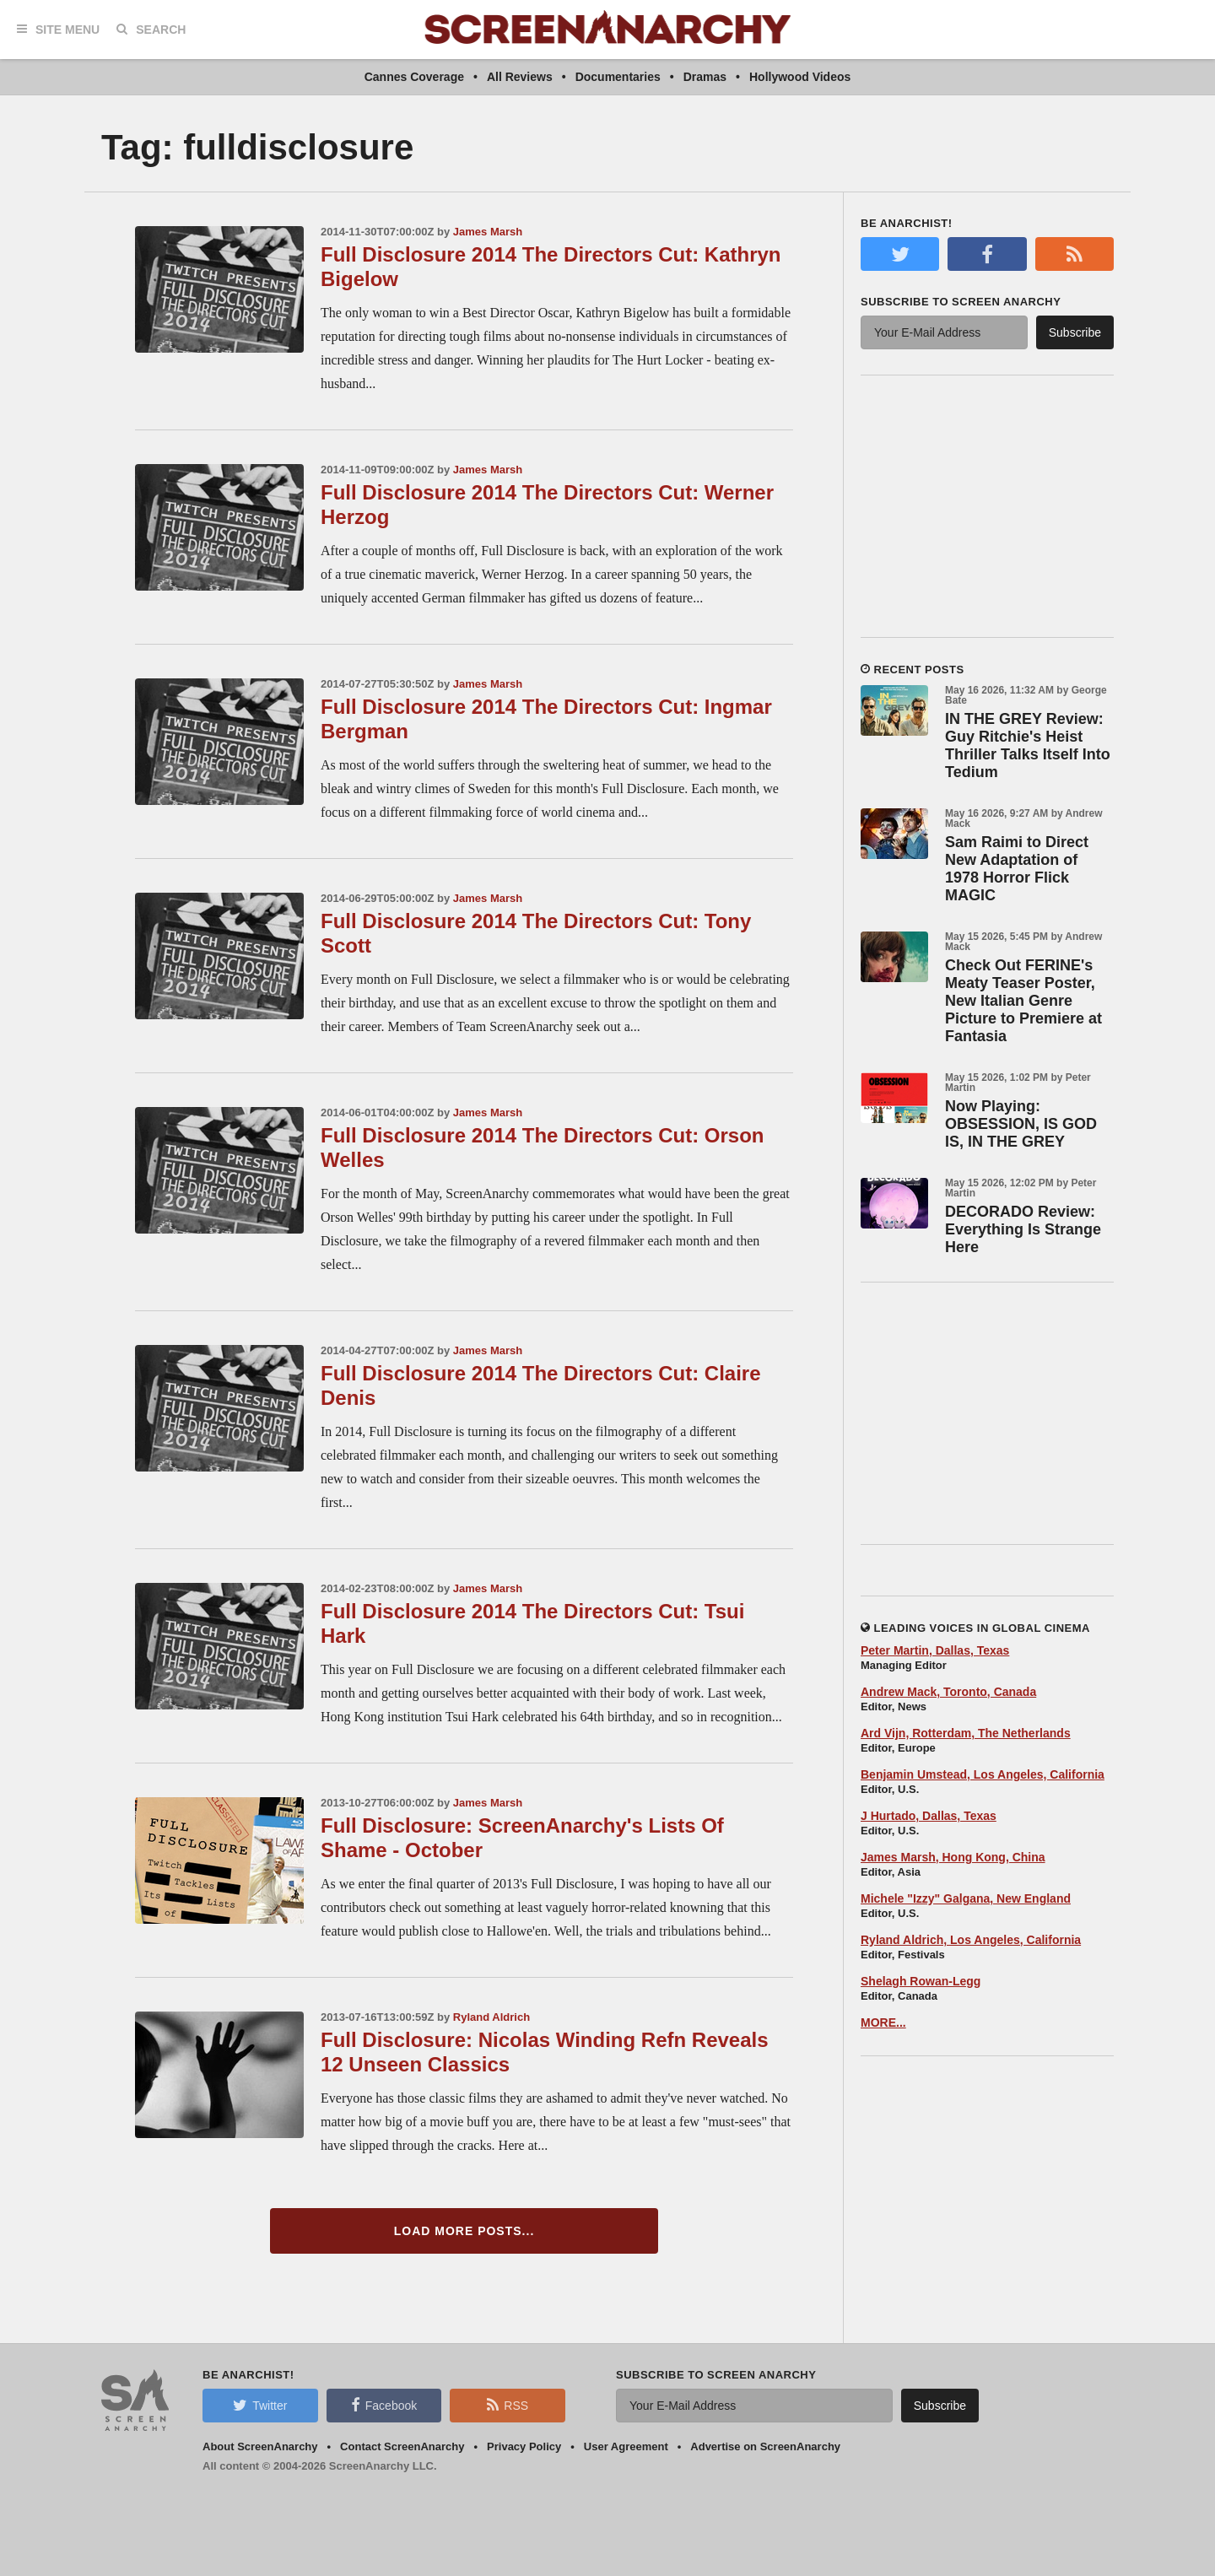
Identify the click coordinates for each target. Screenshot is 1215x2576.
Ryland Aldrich (491, 2017)
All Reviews (520, 77)
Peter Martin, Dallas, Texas (935, 1650)
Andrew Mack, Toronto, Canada (948, 1691)
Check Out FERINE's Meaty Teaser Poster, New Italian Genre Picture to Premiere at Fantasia (1023, 1001)
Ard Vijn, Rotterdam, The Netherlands (966, 1733)
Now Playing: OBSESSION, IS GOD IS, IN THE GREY (1021, 1124)
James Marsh (487, 231)
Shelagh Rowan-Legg (920, 1981)
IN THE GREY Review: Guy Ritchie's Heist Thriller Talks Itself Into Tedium (1027, 745)
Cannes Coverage (414, 77)
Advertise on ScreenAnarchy (765, 2446)
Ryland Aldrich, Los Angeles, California (971, 1940)
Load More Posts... (464, 2231)
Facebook (384, 2404)
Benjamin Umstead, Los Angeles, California (982, 1774)
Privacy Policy (524, 2446)
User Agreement (626, 2446)
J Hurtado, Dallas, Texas (928, 1816)
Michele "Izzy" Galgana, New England (966, 1898)
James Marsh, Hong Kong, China (953, 1857)
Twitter (260, 2404)
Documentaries (618, 77)
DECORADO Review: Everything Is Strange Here (1023, 1229)
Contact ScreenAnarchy (402, 2446)
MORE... (883, 2022)
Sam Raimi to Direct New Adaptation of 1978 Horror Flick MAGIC (1016, 869)
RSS (507, 2404)
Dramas (704, 77)
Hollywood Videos (799, 77)
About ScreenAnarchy (260, 2446)
